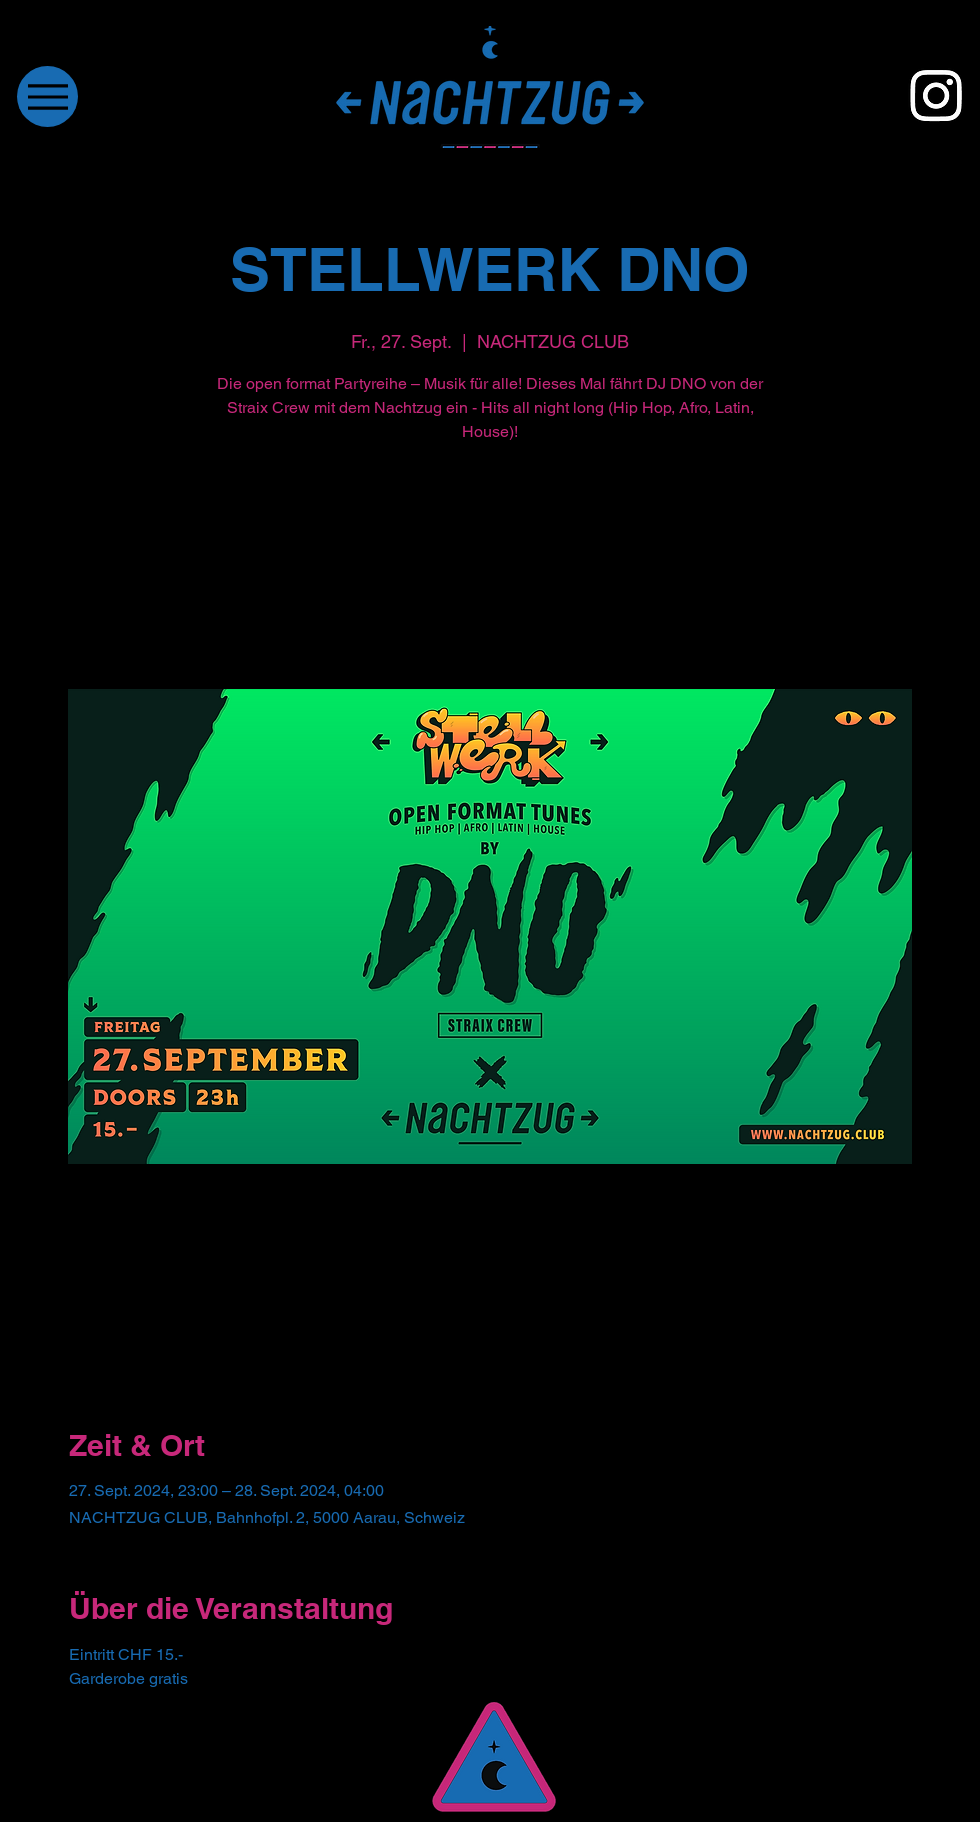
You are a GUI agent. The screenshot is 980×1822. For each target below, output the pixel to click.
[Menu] (47, 96)
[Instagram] (936, 95)
